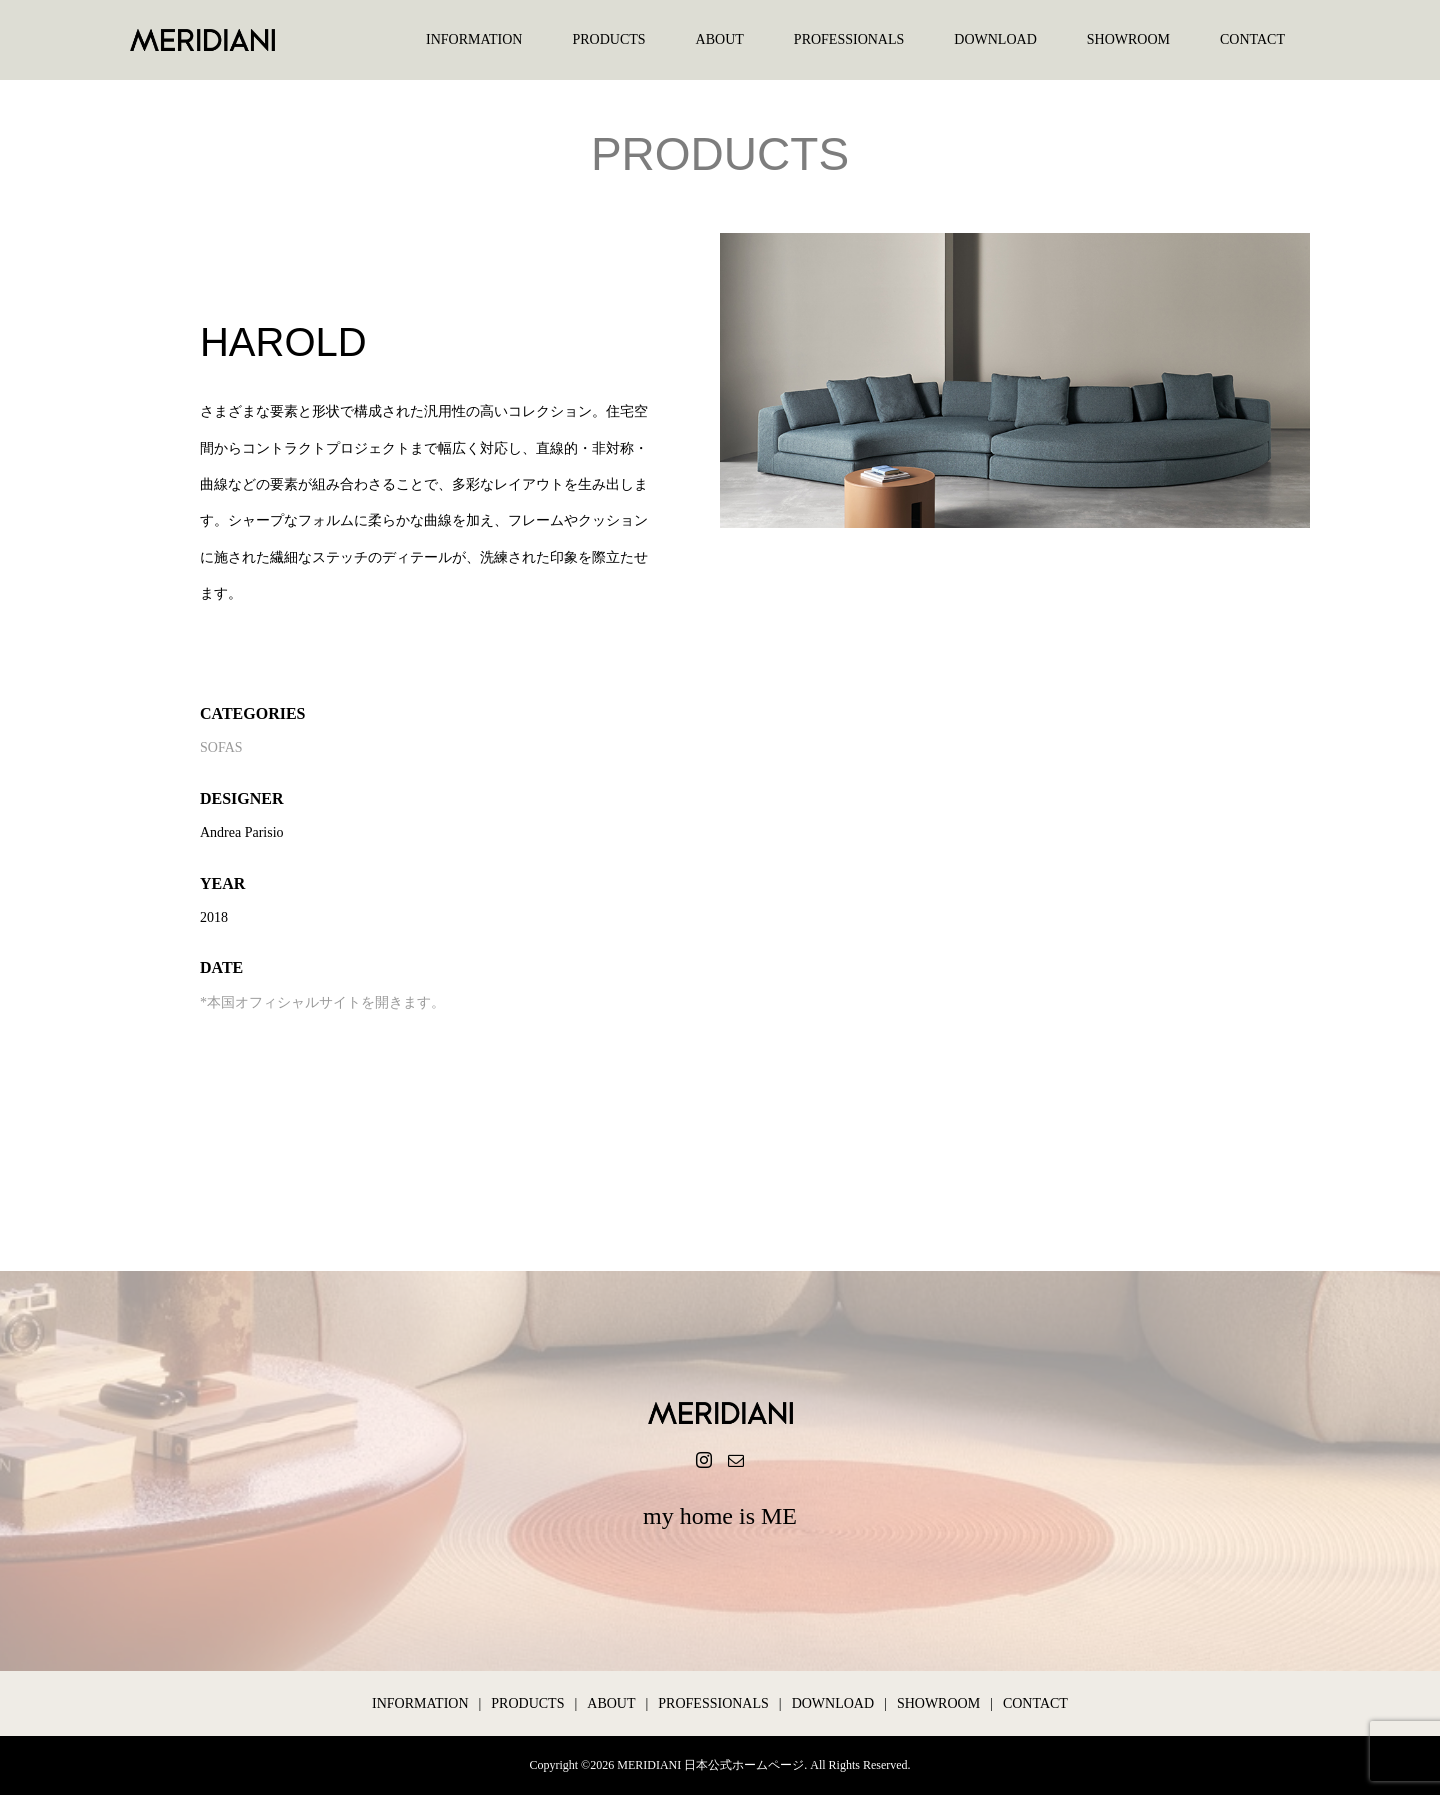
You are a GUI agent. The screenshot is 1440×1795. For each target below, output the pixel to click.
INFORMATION (474, 39)
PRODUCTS (608, 39)
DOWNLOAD (995, 39)
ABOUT (720, 39)
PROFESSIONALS (849, 39)
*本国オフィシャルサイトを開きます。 (322, 1002)
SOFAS (221, 747)
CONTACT (1252, 39)
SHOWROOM (1128, 39)
